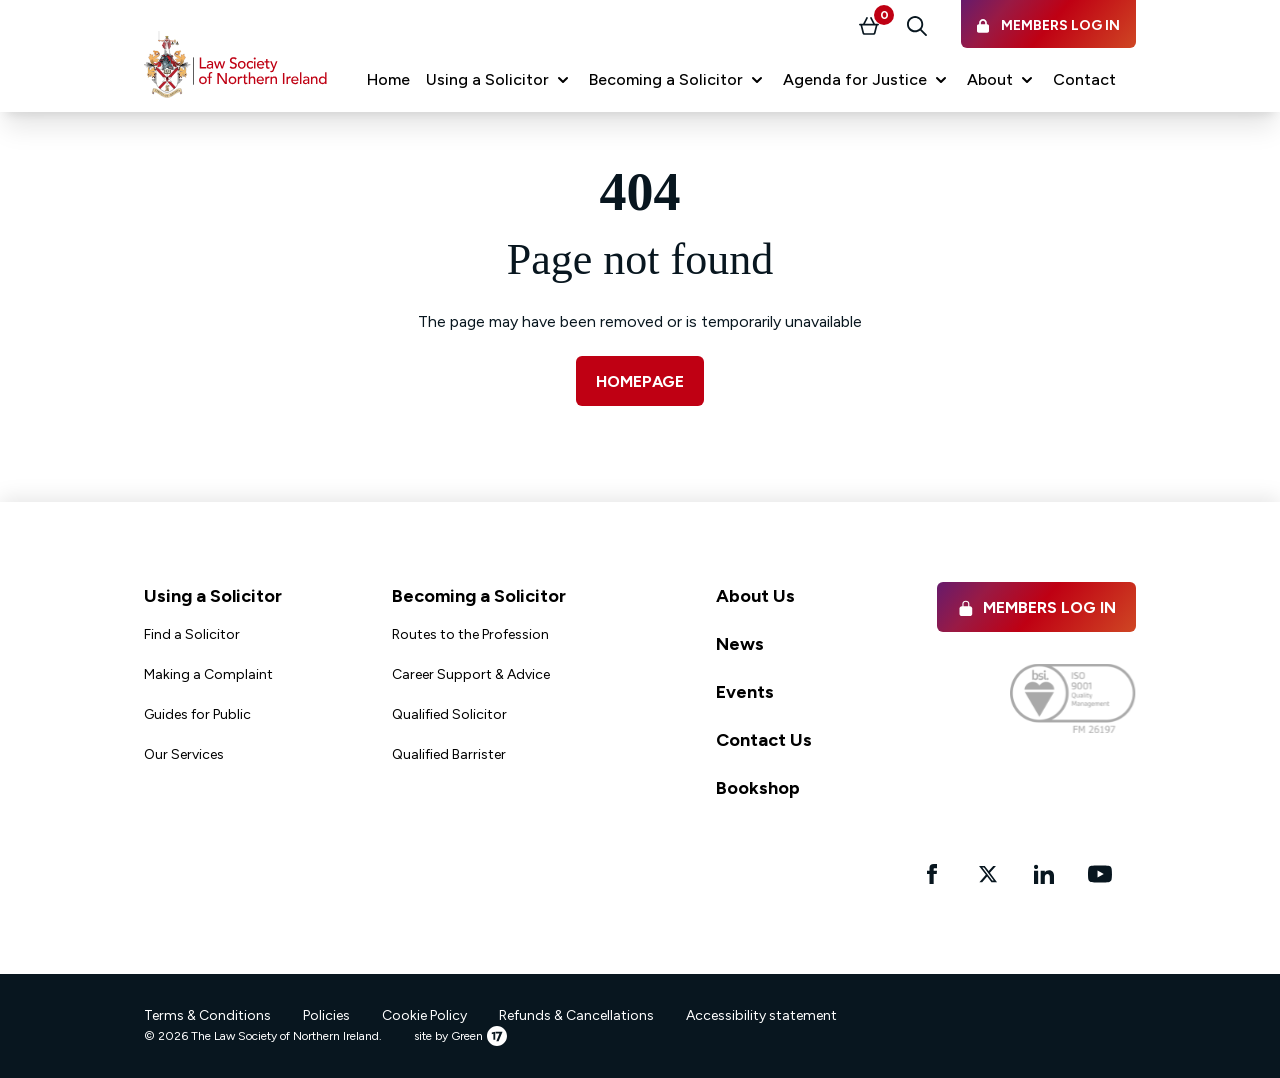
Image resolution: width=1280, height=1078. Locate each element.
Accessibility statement (761, 1015)
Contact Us (764, 740)
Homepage (640, 381)
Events (745, 692)
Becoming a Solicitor (479, 596)
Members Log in (1036, 607)
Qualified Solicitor (449, 714)
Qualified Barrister (449, 754)
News (740, 644)
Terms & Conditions (207, 1015)
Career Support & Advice (471, 674)
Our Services (184, 754)
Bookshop (758, 788)
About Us (755, 596)
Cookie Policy (424, 1015)
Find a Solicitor (192, 634)
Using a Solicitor (213, 596)
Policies (326, 1015)
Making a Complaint (208, 674)
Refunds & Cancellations (576, 1015)
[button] (499, 80)
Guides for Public (197, 714)
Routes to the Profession (470, 634)
